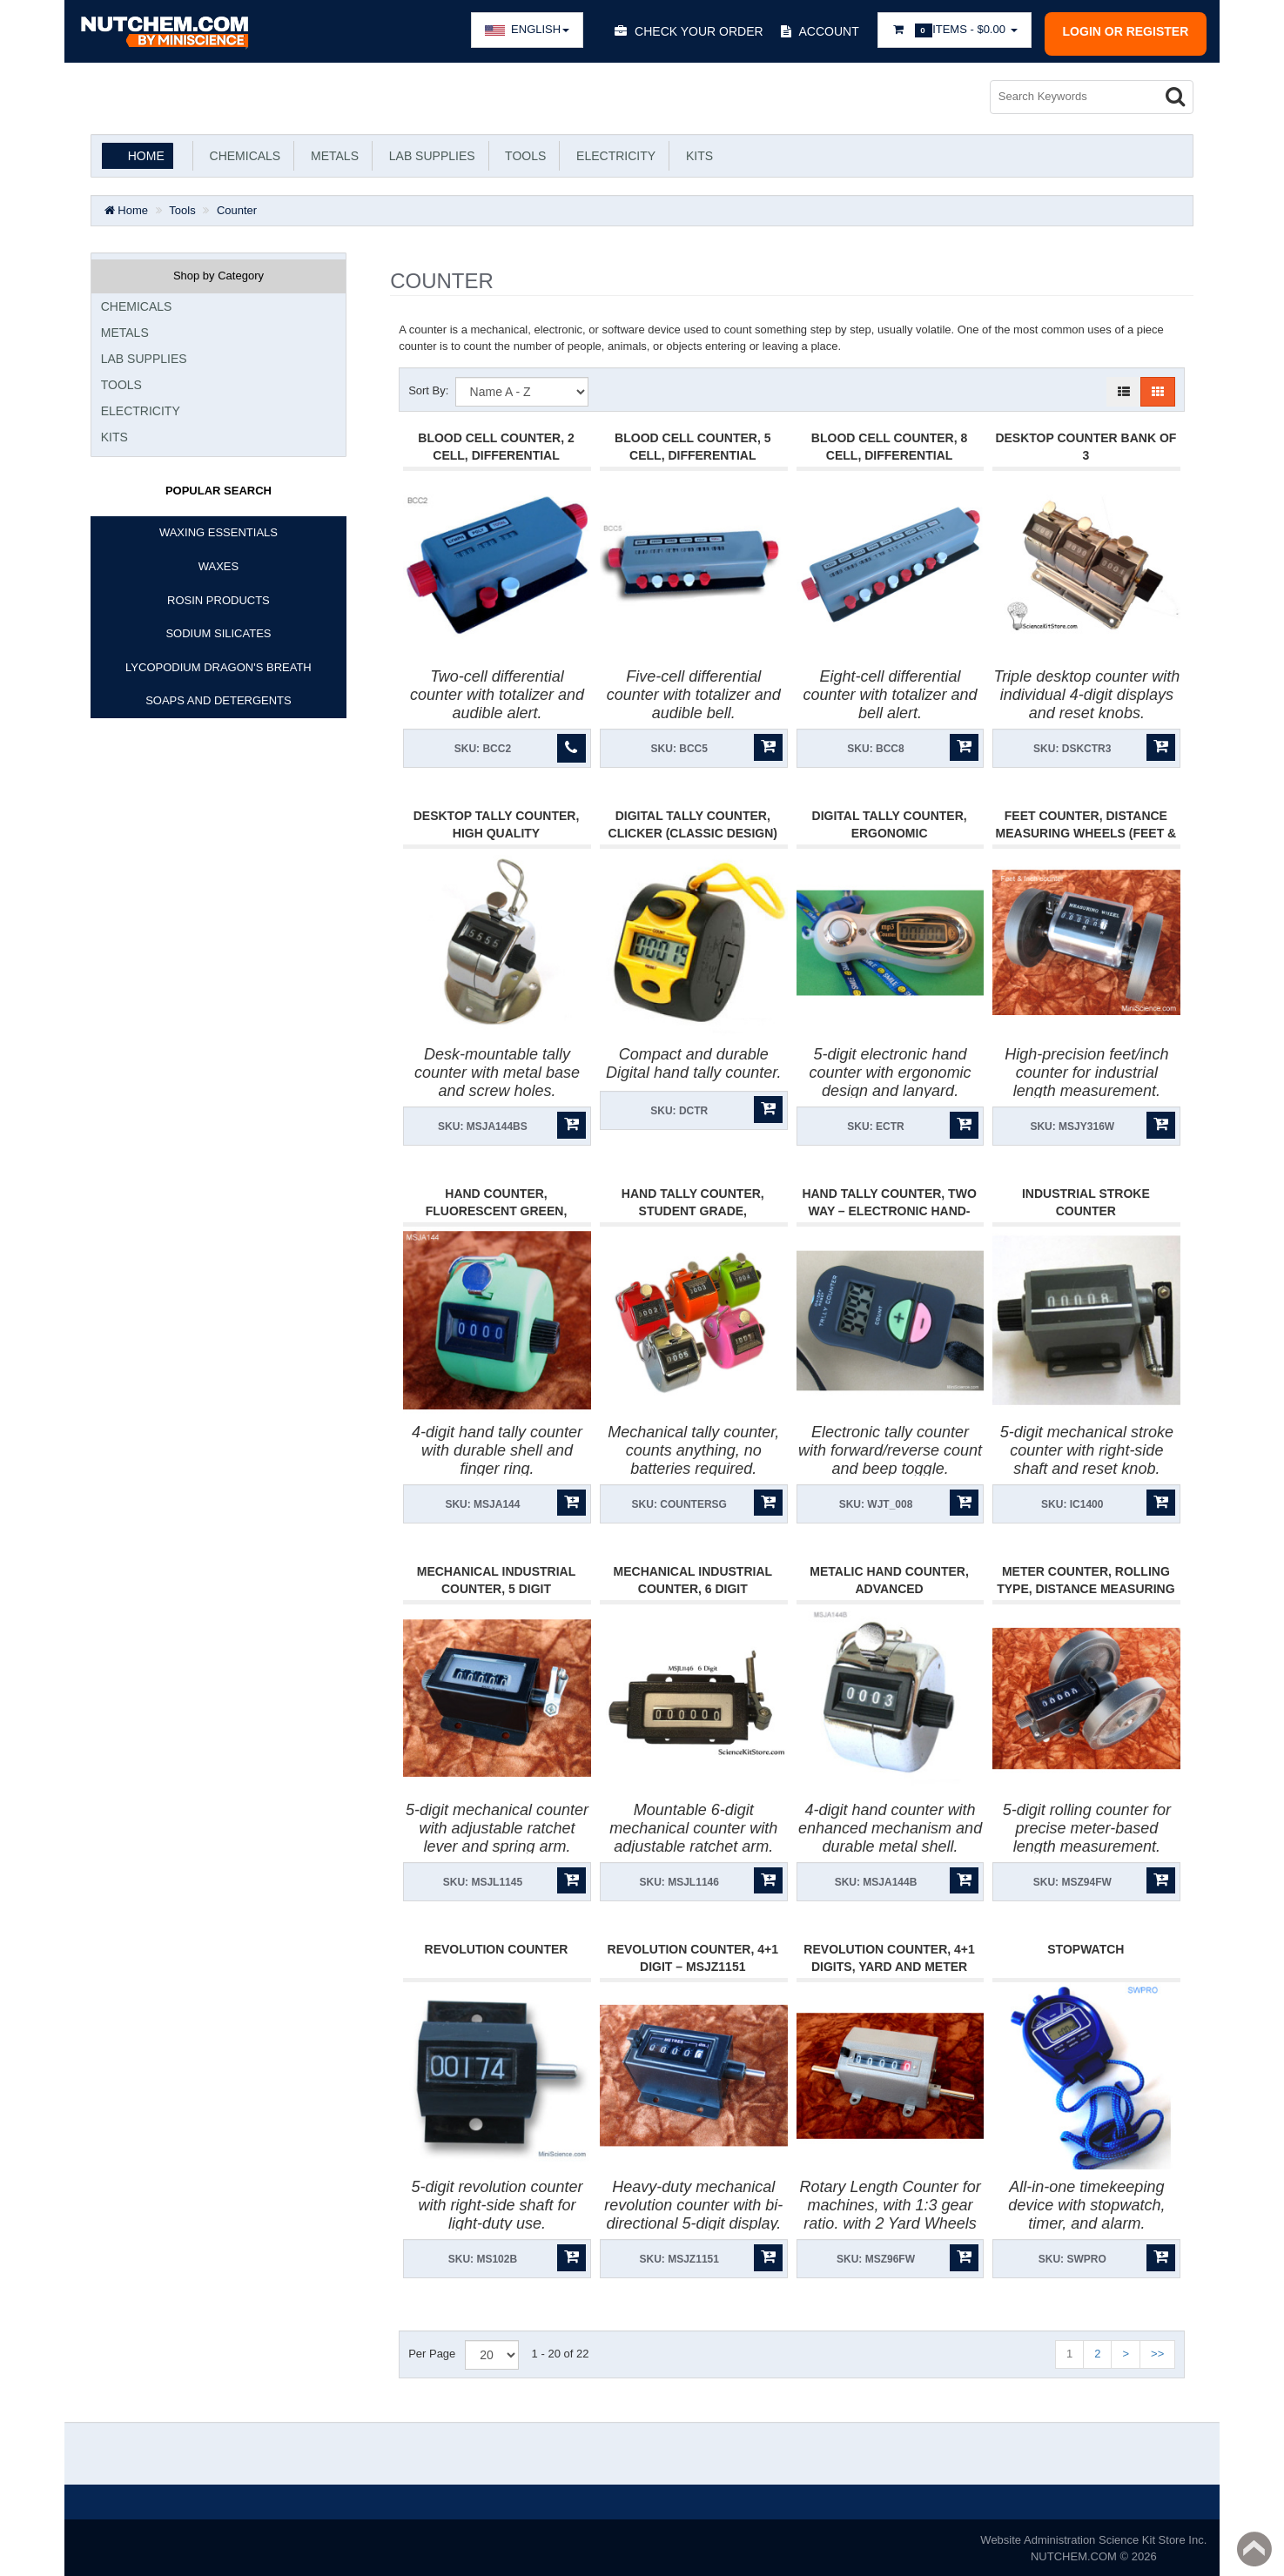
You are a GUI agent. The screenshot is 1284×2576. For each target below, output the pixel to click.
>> (1157, 2351)
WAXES (218, 564)
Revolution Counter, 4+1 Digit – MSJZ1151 (693, 1955)
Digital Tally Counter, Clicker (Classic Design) (692, 822)
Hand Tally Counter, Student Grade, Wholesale (693, 1209)
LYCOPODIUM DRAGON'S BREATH (218, 665)
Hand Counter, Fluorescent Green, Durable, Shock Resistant (497, 1209)
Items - (954, 30)
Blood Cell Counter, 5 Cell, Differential (692, 445)
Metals (331, 154)
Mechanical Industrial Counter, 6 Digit (693, 1578)
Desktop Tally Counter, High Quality (496, 822)
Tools (523, 154)
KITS (696, 154)
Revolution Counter (496, 1947)
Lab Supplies (428, 154)
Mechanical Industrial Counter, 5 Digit (496, 1578)
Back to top (1254, 2549)
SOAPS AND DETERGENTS (218, 698)
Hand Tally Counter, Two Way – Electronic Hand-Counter (889, 1209)
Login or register (1126, 31)
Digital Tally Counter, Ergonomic (889, 822)
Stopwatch (1085, 1947)
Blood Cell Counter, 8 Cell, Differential (889, 445)
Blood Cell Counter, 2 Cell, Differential (496, 445)
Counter (237, 208)
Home (146, 154)
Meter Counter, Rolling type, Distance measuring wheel (1085, 1587)
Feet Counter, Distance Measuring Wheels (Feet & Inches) (1086, 831)
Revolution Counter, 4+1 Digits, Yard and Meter (888, 1955)
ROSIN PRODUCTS (218, 597)
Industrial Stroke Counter (1086, 1200)
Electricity (612, 154)
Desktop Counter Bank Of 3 (1085, 445)
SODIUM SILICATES (218, 631)
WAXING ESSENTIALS (218, 530)
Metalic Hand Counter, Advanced (889, 1578)
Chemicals (241, 154)
